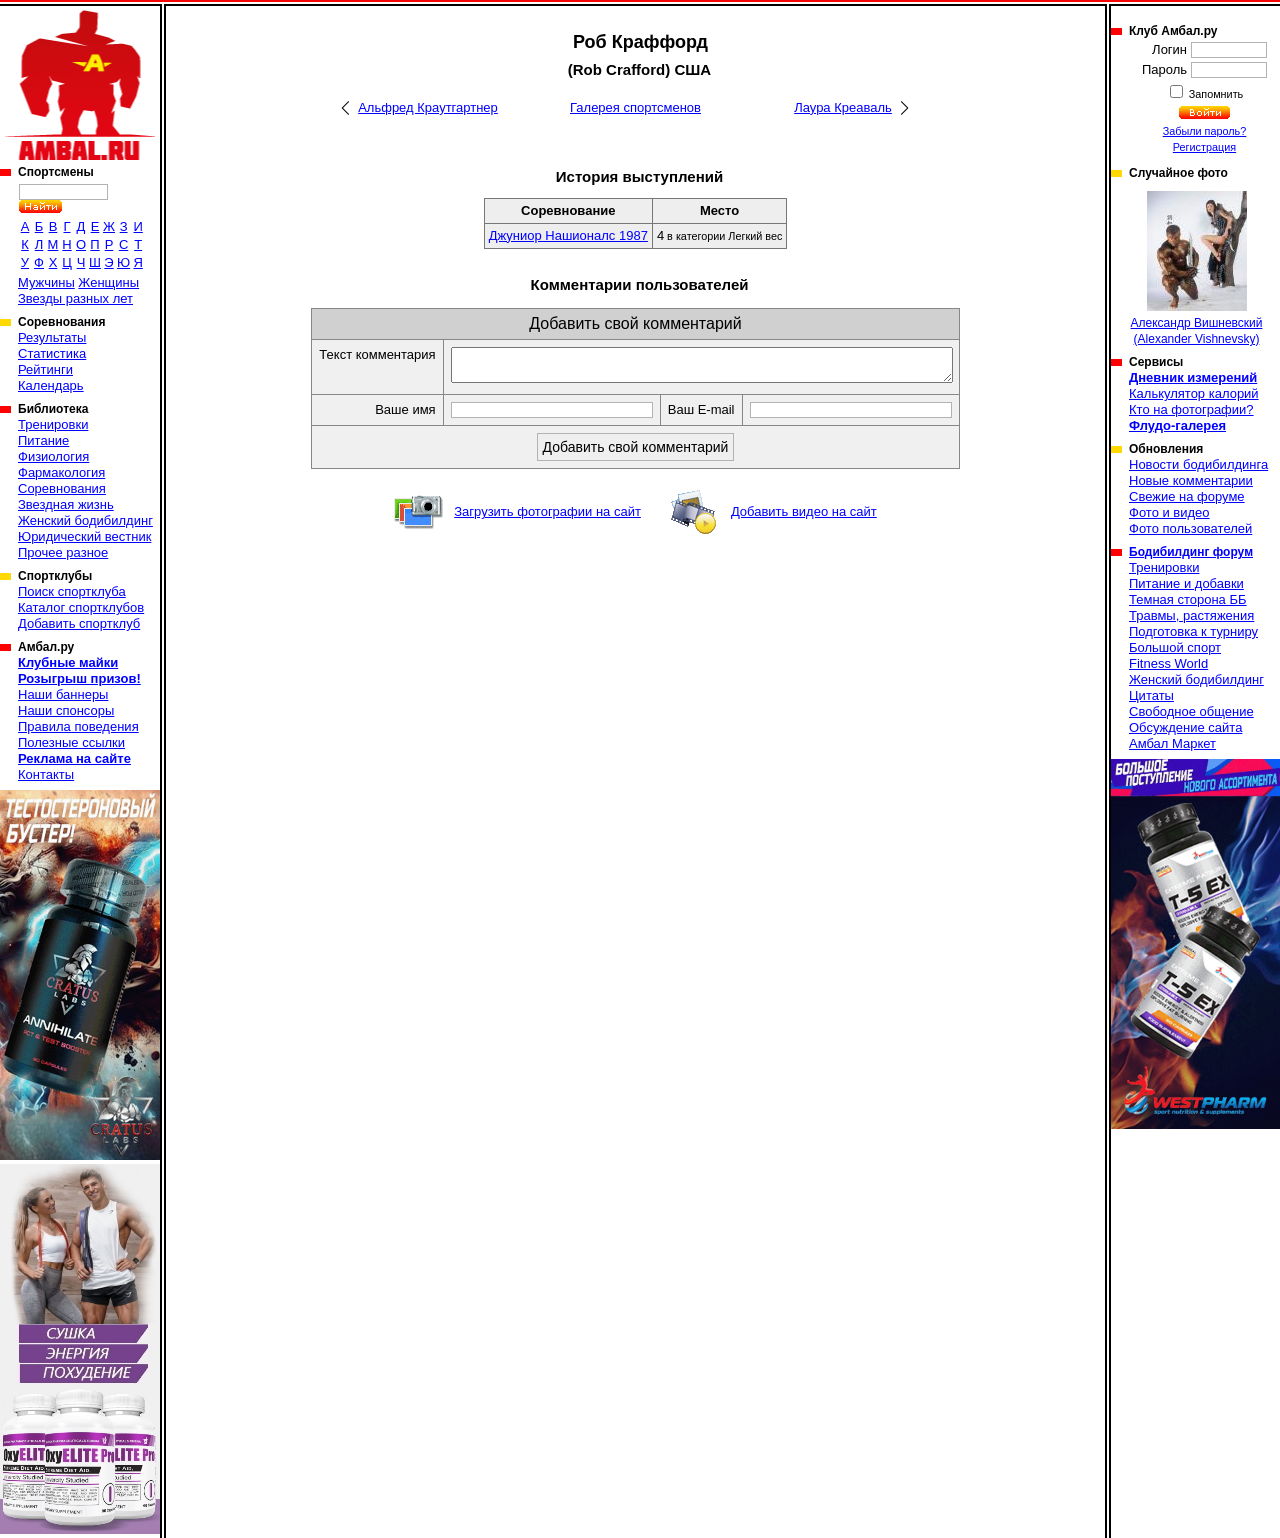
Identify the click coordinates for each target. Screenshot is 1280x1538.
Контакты (46, 774)
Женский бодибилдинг (85, 520)
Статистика (52, 353)
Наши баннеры (63, 694)
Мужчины (46, 282)
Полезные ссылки (71, 742)
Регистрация (1204, 147)
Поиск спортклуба (72, 591)
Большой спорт (1175, 647)
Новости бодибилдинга (1198, 464)
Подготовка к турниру (1193, 631)
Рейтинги (45, 369)
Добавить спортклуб (79, 623)
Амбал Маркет (1172, 743)
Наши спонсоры (66, 710)
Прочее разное (63, 552)
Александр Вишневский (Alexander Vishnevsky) (1197, 268)
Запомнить (1215, 94)
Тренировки (53, 424)
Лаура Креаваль (843, 107)
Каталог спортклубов (81, 607)
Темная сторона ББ (1188, 599)
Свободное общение (1191, 711)
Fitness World (1168, 663)
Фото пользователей (1190, 528)
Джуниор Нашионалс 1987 (568, 235)
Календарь (51, 385)
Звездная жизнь (66, 504)
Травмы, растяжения (1191, 615)
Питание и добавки (1186, 583)
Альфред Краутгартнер (428, 107)
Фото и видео (1169, 512)
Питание (43, 440)
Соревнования (62, 488)
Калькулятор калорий (1194, 393)
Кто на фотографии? (1191, 409)
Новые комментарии (1191, 480)
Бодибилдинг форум (1191, 552)
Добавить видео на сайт (804, 517)
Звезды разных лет (75, 298)
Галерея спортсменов (635, 107)
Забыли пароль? (1205, 131)
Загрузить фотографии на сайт (547, 517)
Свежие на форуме (1187, 496)
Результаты (52, 337)
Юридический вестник (84, 536)
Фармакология (61, 472)
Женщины (108, 282)
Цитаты (1151, 695)
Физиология (53, 456)
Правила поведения (78, 726)
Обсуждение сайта (1185, 727)
